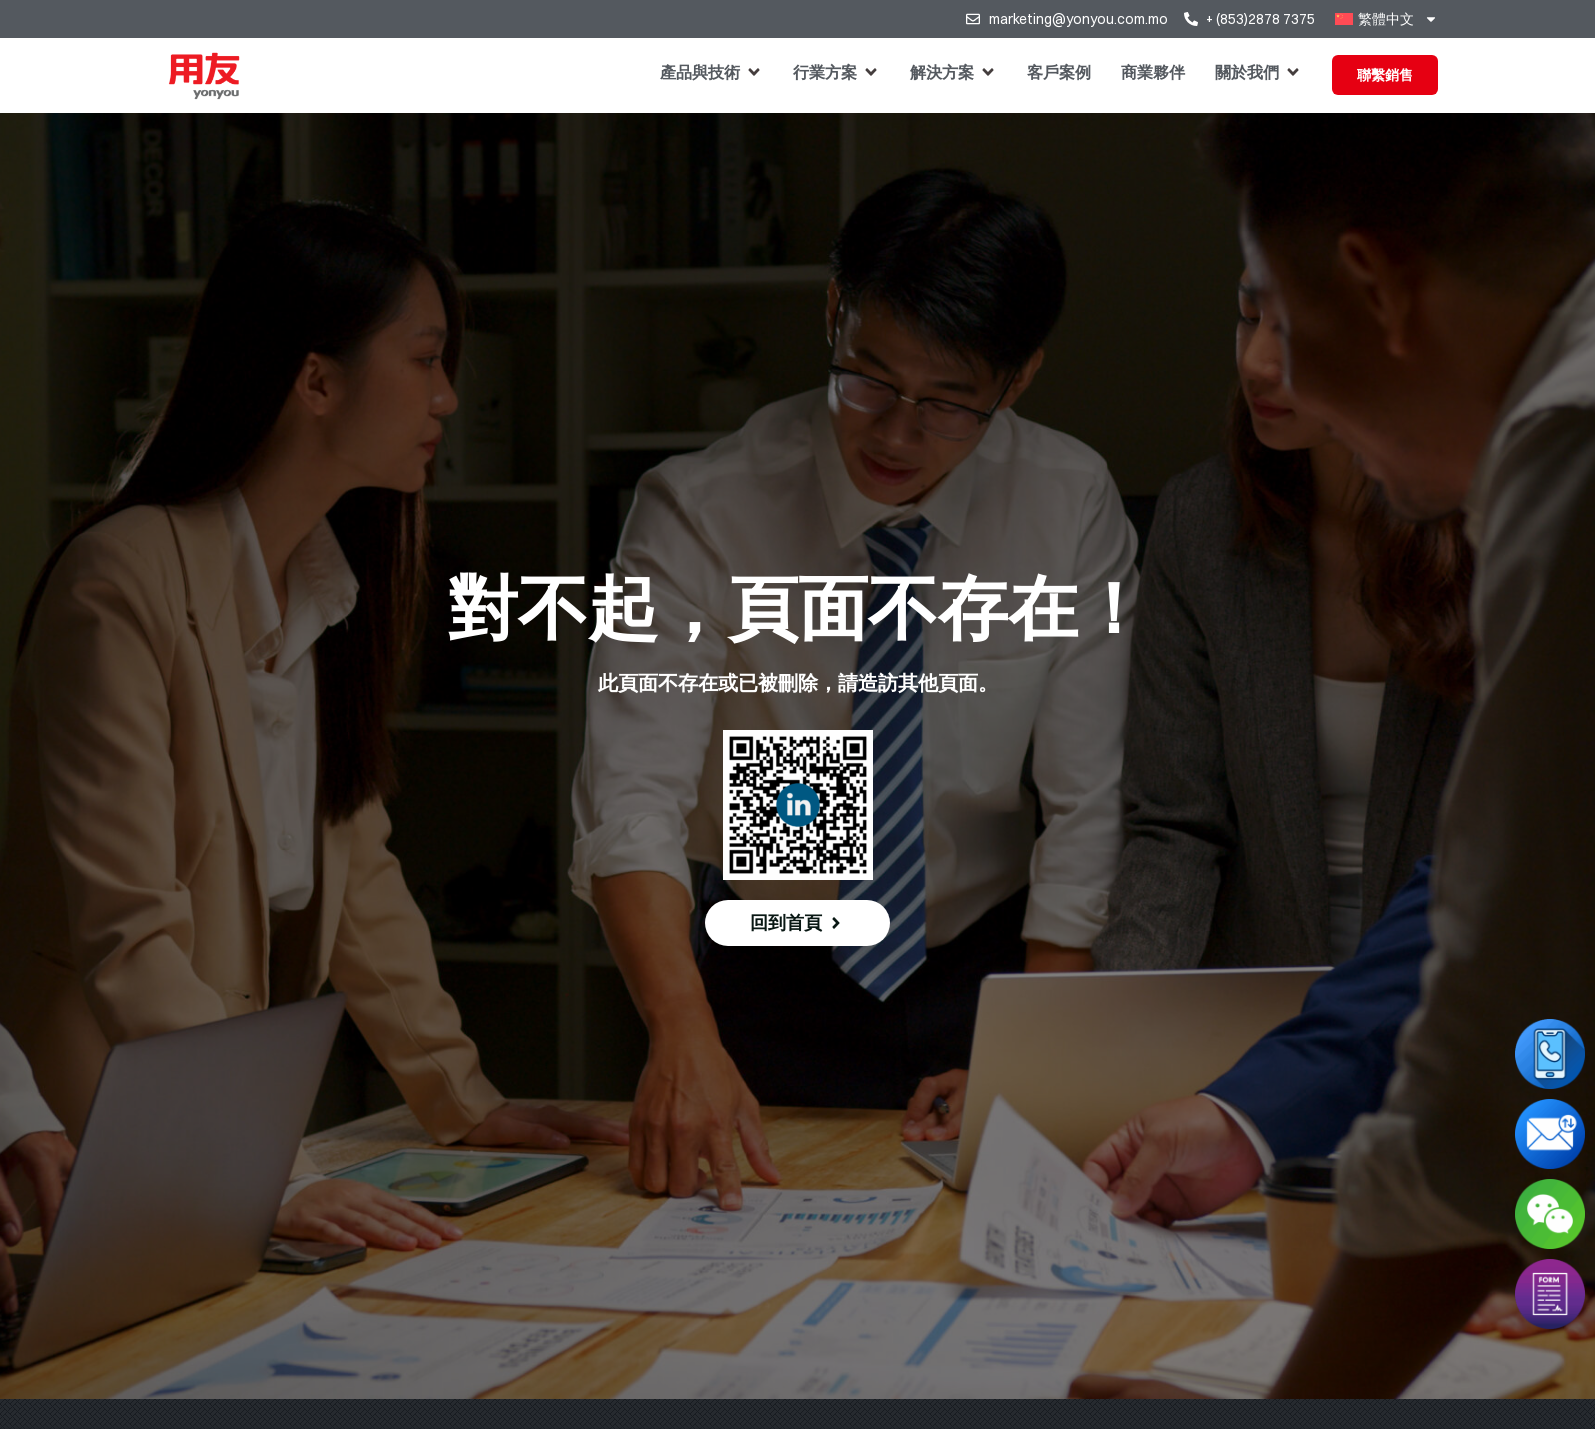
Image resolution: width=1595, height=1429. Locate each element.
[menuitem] (1386, 19)
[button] (711, 72)
